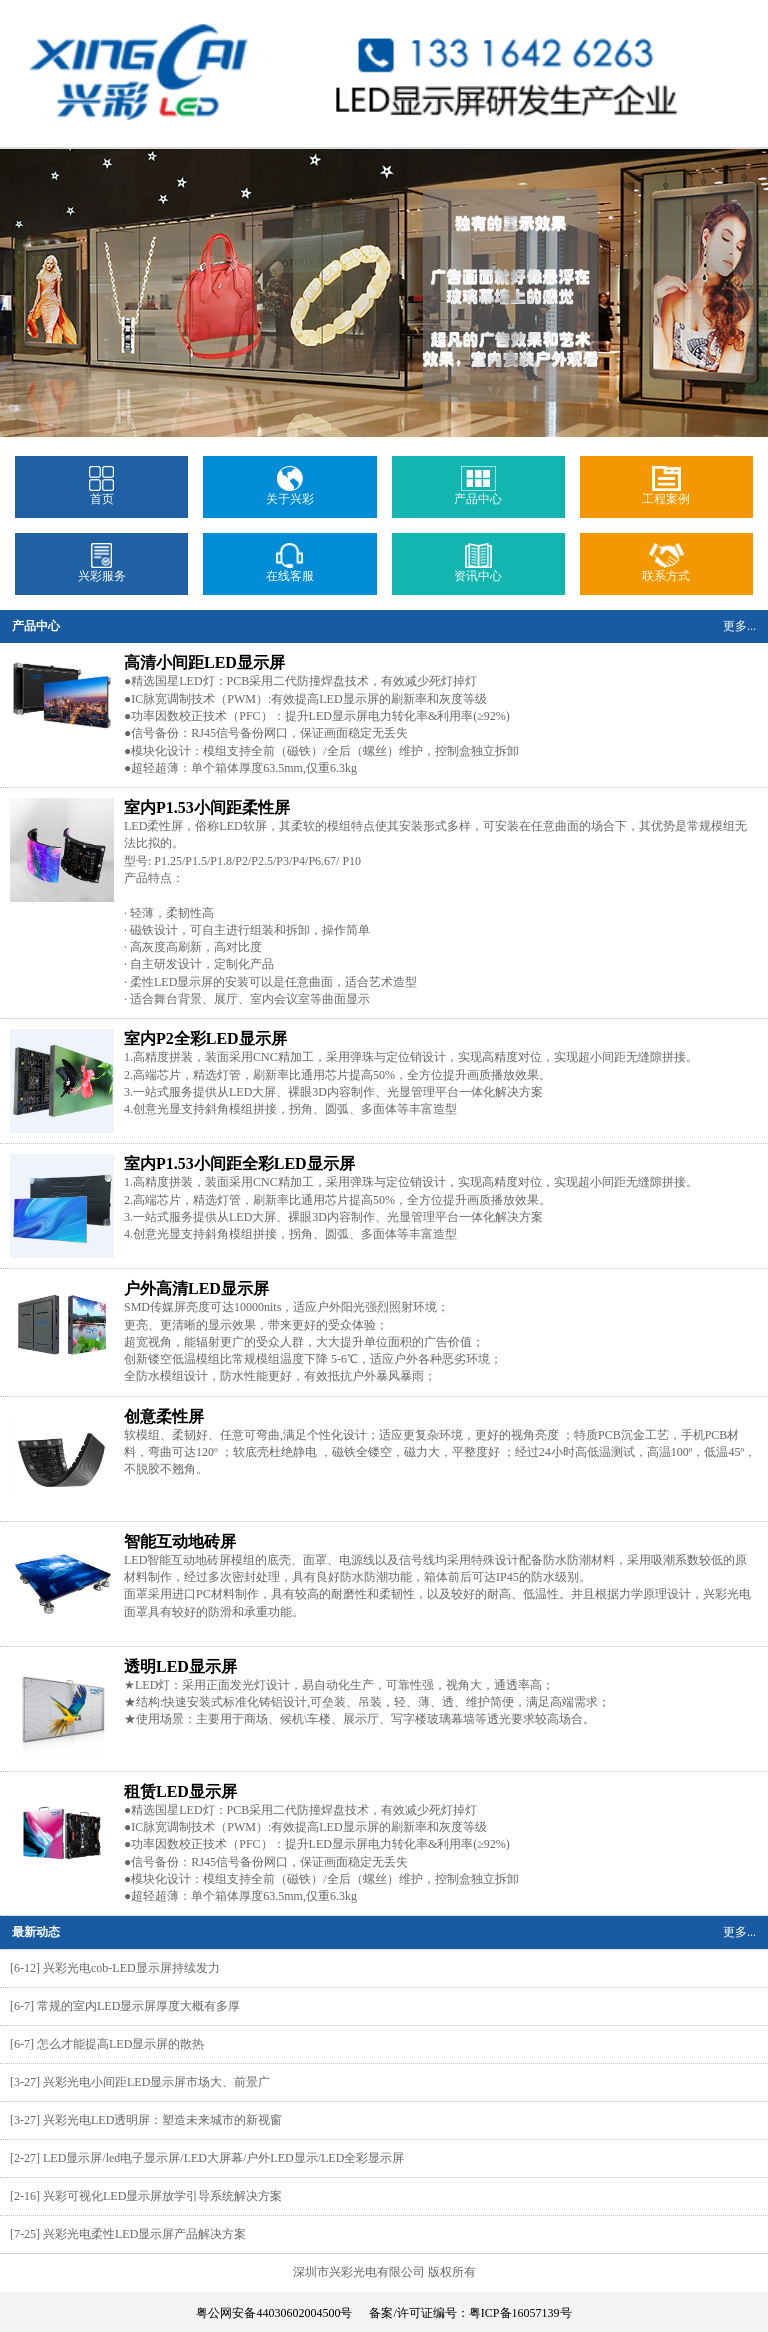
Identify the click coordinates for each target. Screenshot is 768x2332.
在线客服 (290, 570)
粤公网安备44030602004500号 (274, 2313)
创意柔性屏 (164, 1416)
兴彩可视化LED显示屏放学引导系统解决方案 (162, 2196)
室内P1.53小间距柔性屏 (207, 807)
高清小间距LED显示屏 (204, 662)
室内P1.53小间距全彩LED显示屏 (239, 1163)
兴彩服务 (102, 570)
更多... (739, 626)
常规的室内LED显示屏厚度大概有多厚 (138, 2006)
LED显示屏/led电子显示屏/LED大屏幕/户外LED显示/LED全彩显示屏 (223, 2158)
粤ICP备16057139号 (520, 2313)
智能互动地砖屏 (180, 1541)
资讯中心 (478, 570)
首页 (101, 493)
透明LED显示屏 (180, 1666)
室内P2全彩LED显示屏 (205, 1038)
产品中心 (478, 493)
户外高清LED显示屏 (196, 1288)
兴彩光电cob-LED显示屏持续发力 (131, 1968)
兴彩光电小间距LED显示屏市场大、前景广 (156, 2082)
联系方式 (666, 570)
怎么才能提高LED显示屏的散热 (120, 2044)
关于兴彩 (290, 493)
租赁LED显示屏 (180, 1791)
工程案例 (666, 493)
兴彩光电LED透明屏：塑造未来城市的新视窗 (162, 2120)
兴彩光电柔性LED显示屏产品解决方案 (144, 2234)
